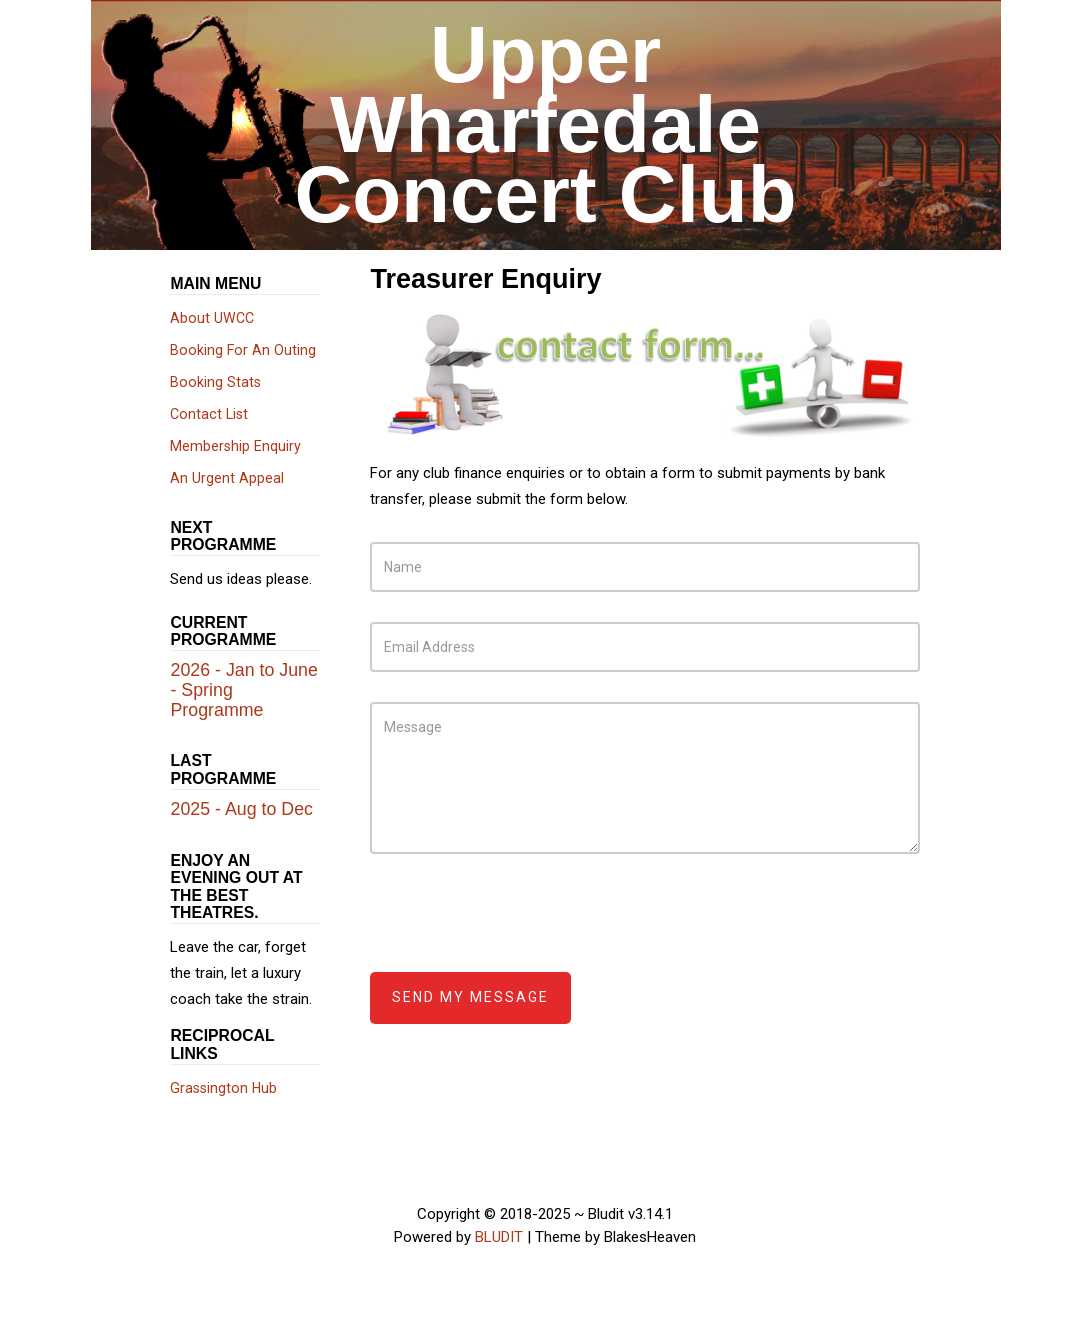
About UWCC (212, 318)
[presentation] (522, 923)
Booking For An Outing (243, 350)
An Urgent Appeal (227, 478)
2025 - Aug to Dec (241, 809)
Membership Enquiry (235, 446)
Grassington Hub (223, 1088)
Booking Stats (215, 382)
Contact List (209, 414)
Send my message (470, 997)
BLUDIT (499, 1237)
